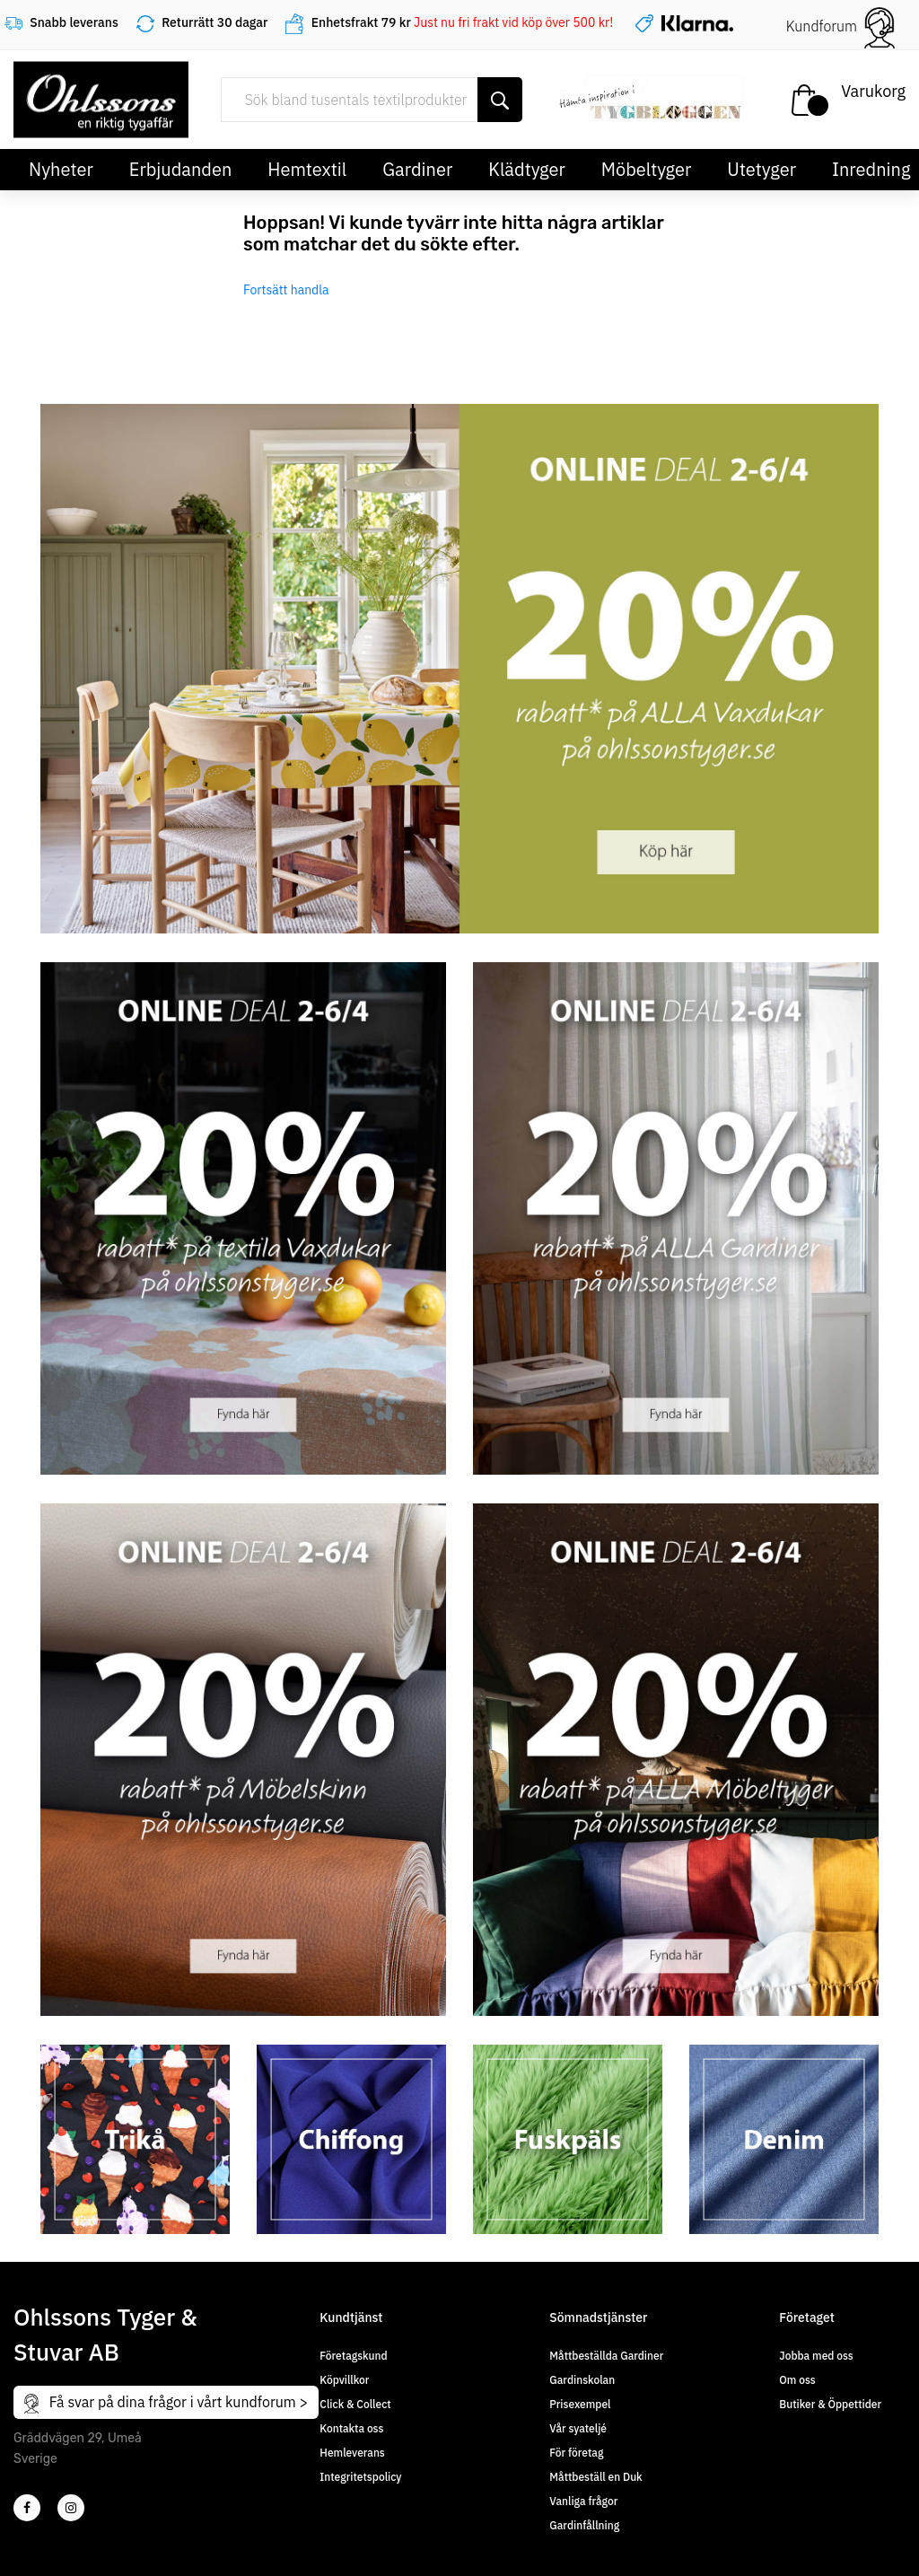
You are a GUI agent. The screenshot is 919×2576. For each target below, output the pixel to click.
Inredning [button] (871, 169)
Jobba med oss (816, 2355)
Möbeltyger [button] (646, 169)
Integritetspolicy (360, 2477)
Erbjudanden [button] (180, 169)
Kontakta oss (351, 2428)
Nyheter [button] (61, 169)
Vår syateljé (578, 2428)
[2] (27, 2508)
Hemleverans (351, 2452)
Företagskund (353, 2355)
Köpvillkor (344, 2380)
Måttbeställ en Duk (595, 2477)
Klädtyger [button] (526, 169)
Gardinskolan (582, 2380)
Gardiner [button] (417, 169)
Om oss (797, 2380)
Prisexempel (579, 2404)
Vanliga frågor (583, 2501)
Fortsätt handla (286, 290)
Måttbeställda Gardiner (606, 2355)
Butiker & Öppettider (830, 2404)
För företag (576, 2452)
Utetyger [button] (761, 169)
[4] (71, 2508)
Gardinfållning (584, 2525)
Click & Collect (354, 2404)
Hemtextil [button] (306, 169)
